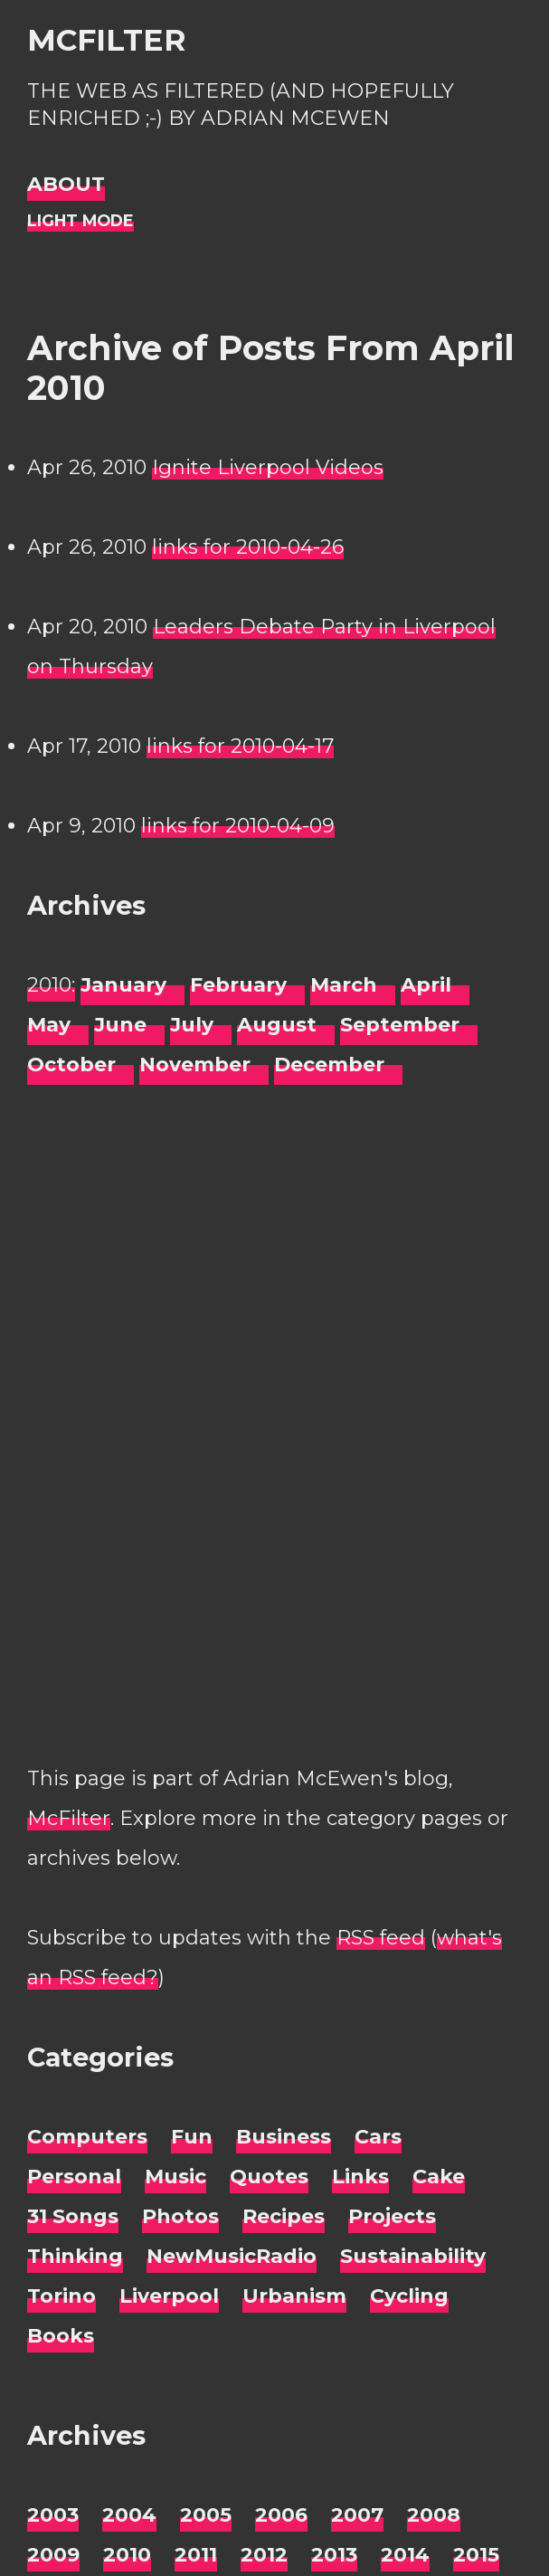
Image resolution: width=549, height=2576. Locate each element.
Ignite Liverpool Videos (267, 467)
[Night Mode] (80, 221)
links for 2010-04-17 (240, 746)
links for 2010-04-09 (238, 825)
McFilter (106, 40)
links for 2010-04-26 (248, 547)
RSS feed (380, 1937)
